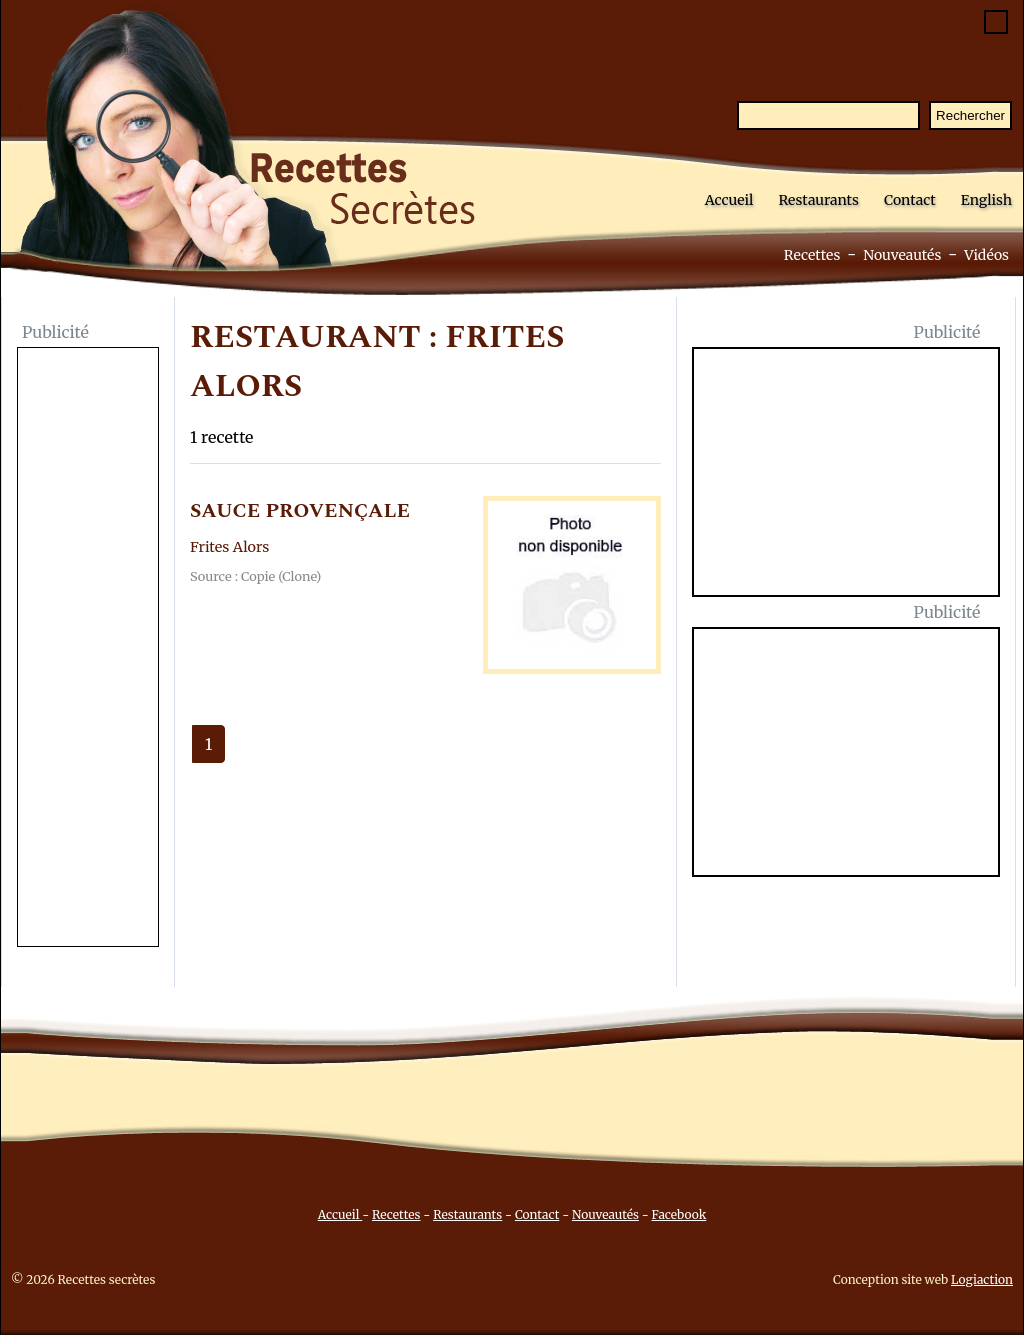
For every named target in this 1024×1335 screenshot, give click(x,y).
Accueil (729, 200)
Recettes (812, 255)
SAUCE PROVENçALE (300, 511)
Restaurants (818, 200)
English (986, 200)
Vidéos (986, 255)
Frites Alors (229, 547)
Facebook (679, 1214)
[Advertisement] (88, 649)
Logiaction (982, 1279)
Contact (910, 200)
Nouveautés (902, 255)
